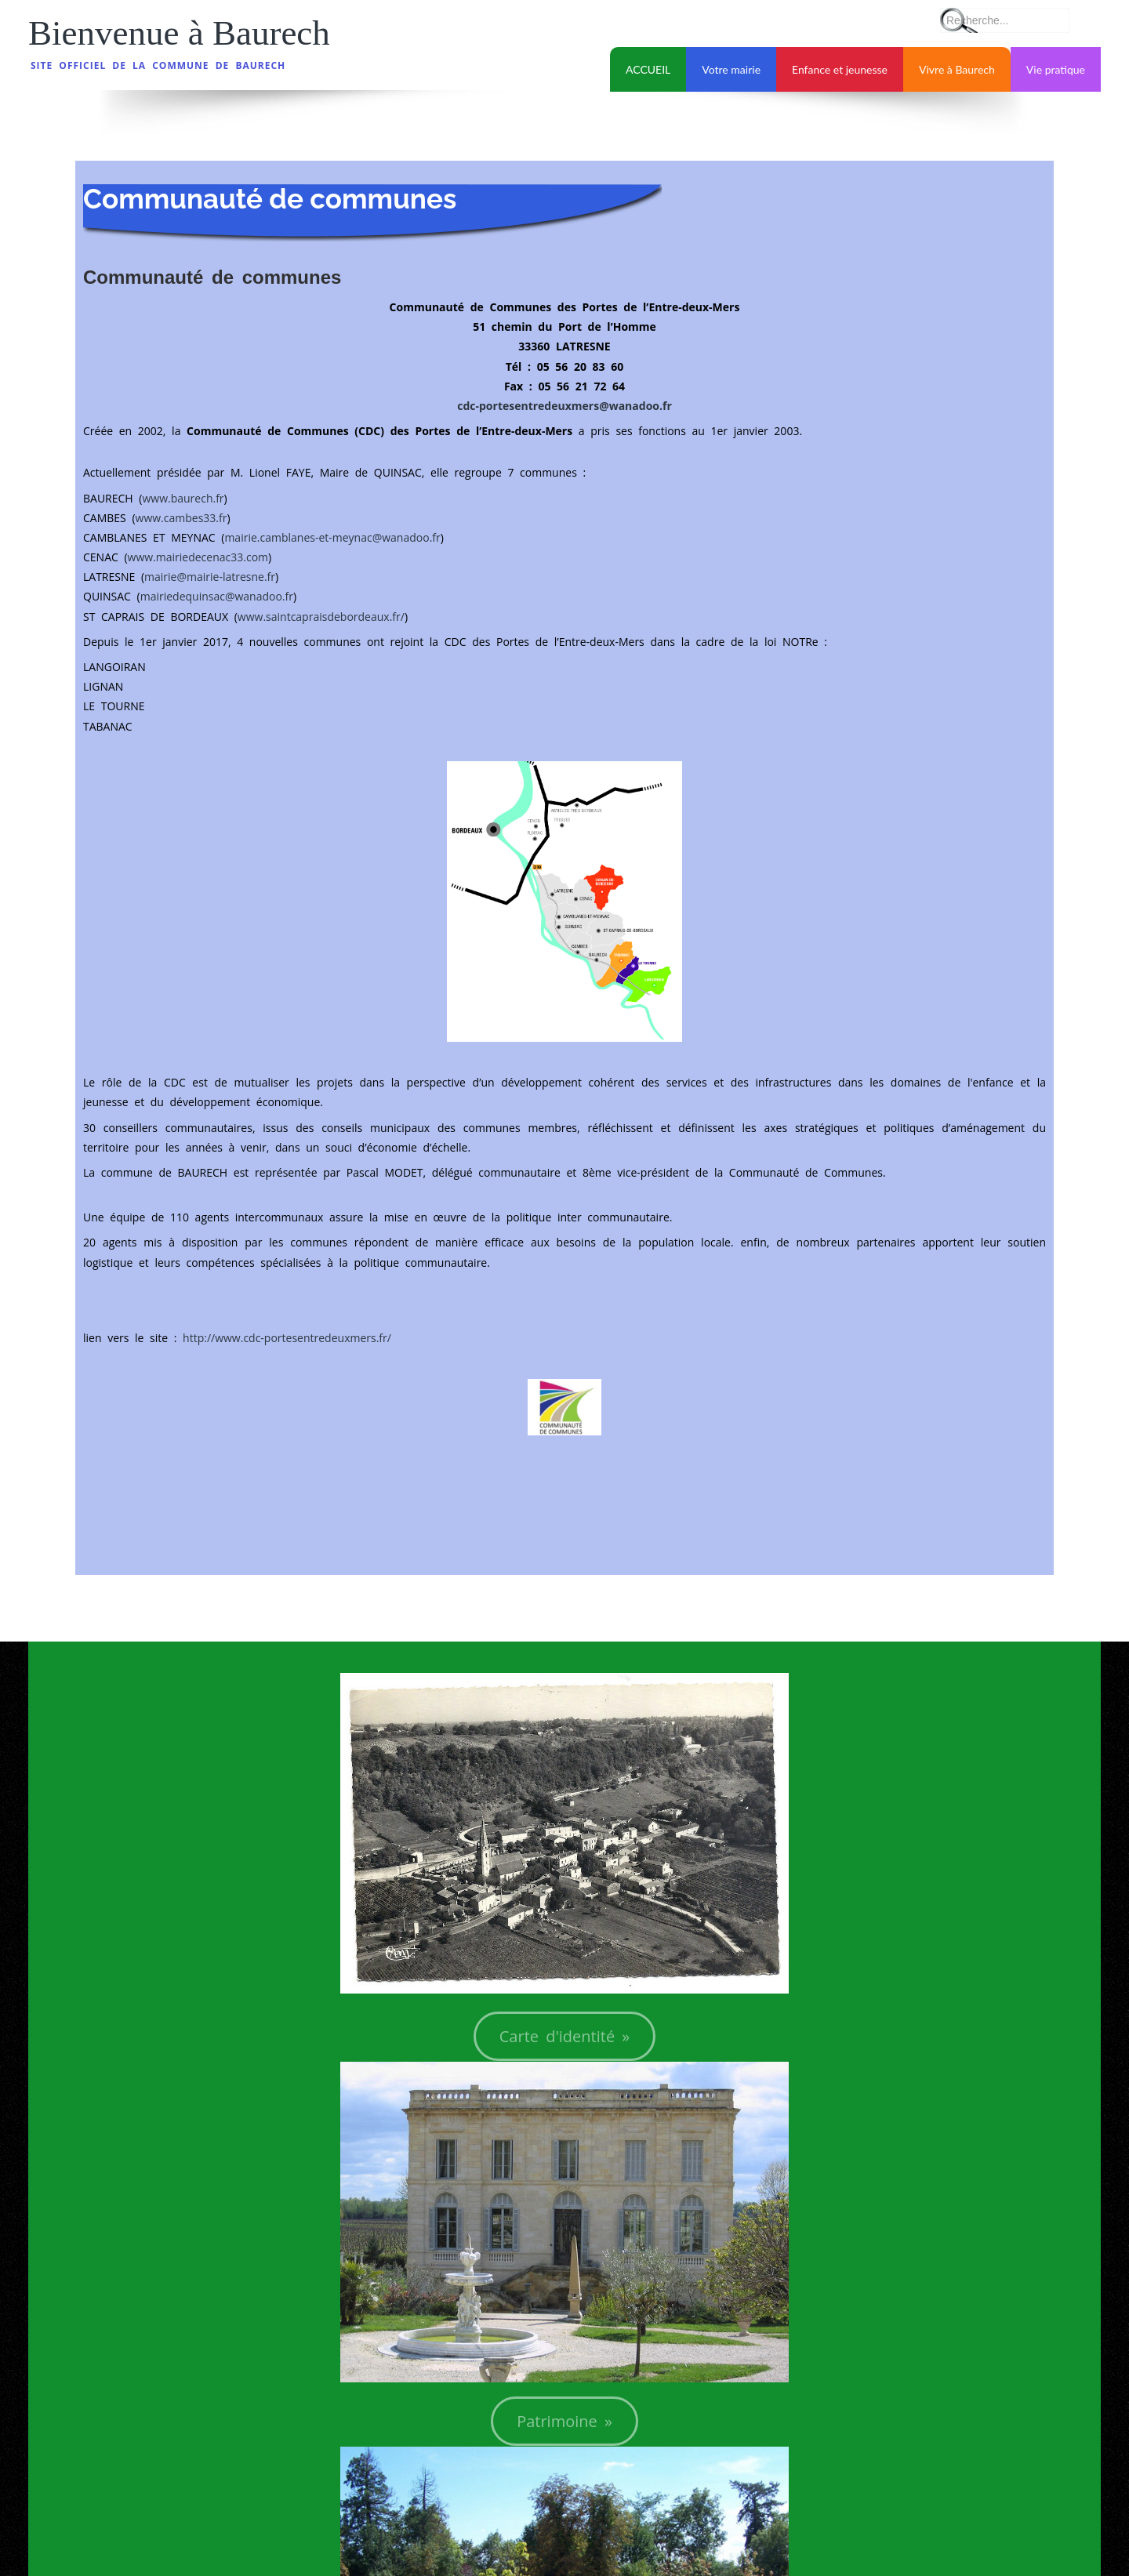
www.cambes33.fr (181, 517)
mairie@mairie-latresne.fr (209, 576)
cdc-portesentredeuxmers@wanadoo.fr (564, 405)
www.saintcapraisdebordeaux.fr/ (321, 616)
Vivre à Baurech (957, 69)
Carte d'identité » (564, 2036)
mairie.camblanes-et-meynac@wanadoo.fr (332, 537)
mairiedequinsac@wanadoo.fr (216, 596)
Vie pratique (1055, 69)
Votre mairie (731, 69)
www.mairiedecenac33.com (198, 557)
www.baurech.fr (182, 498)
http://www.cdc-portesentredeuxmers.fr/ (287, 1337)
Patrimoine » (564, 2421)
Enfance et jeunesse (840, 69)
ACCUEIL (648, 69)
